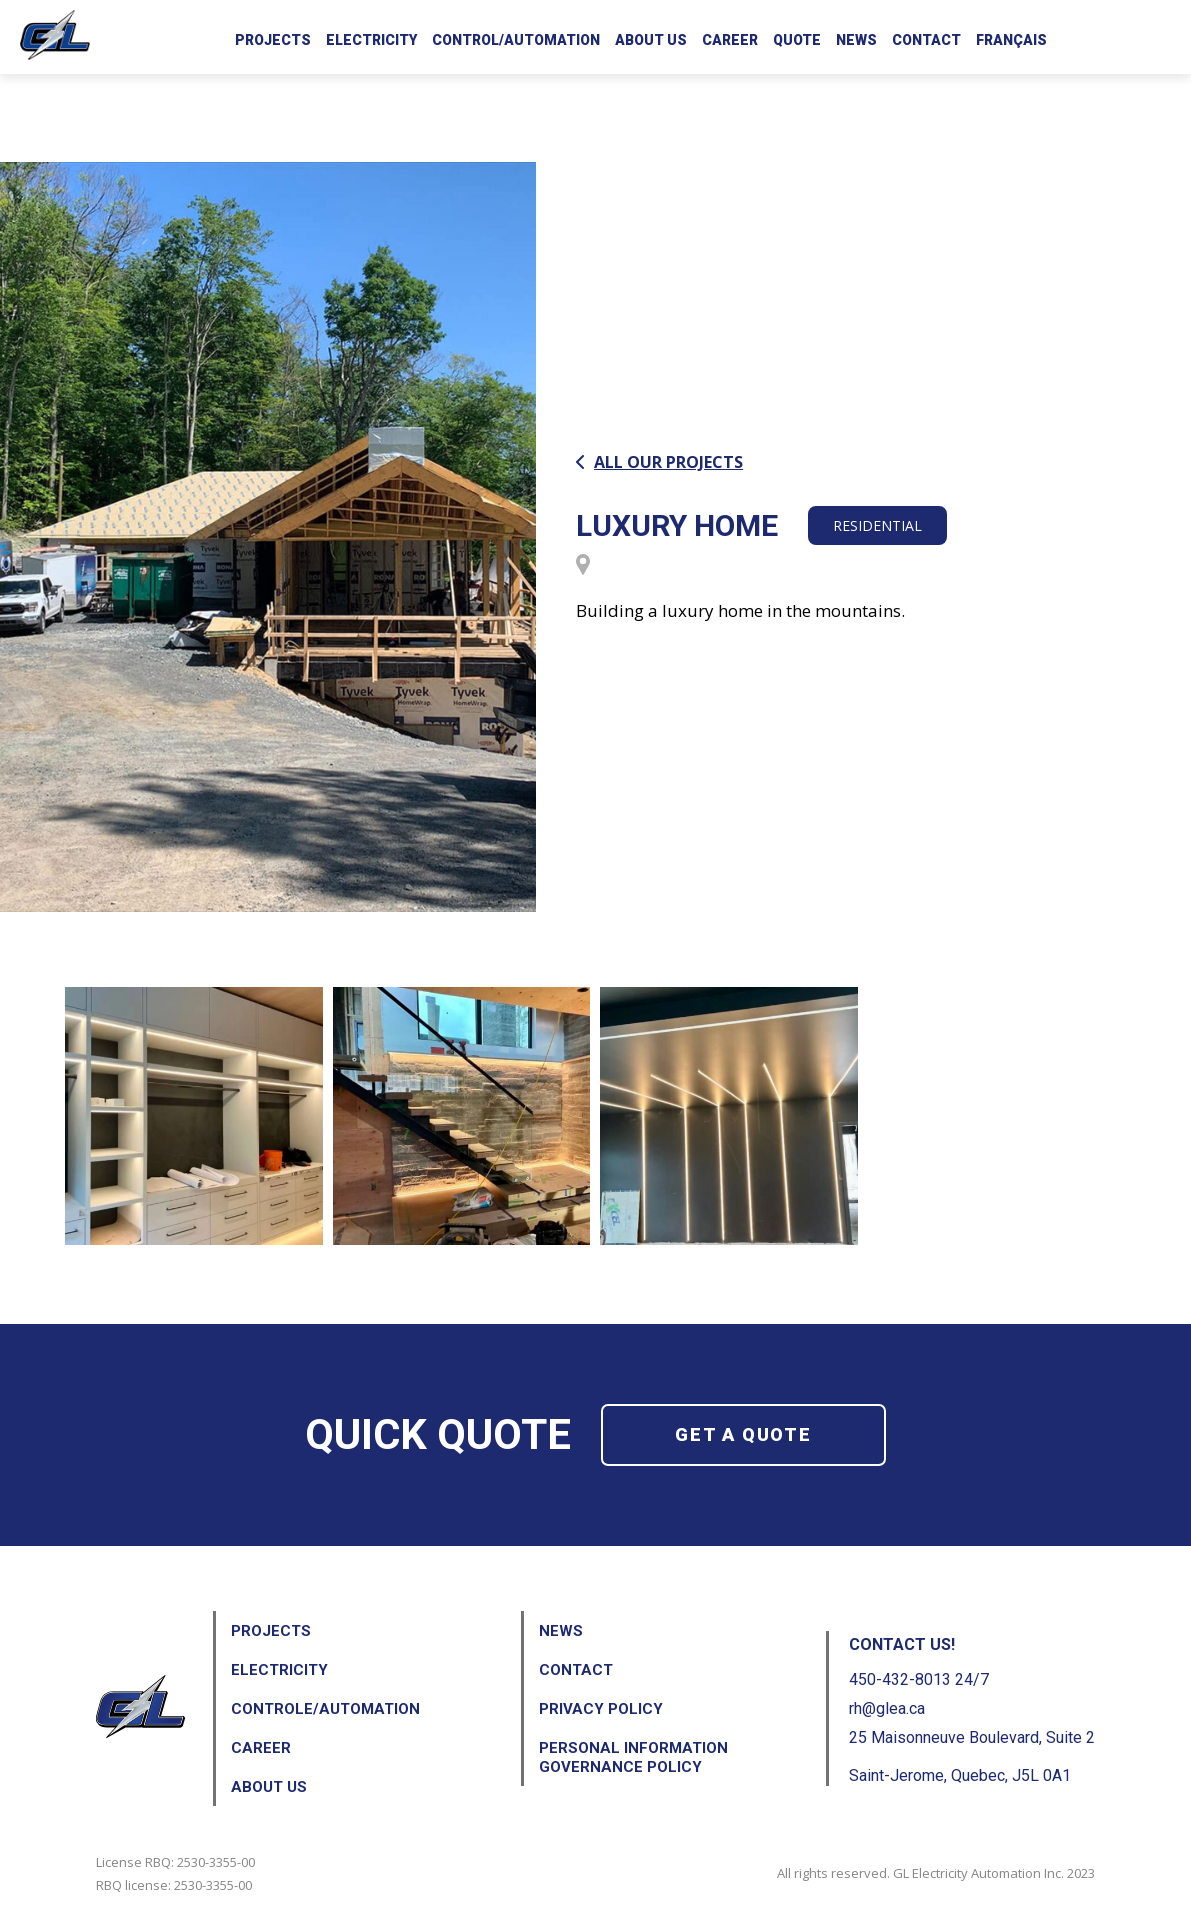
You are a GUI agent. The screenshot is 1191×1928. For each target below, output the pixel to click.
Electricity (371, 40)
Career (730, 40)
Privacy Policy (601, 1709)
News (856, 40)
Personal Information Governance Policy (633, 1757)
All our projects (659, 462)
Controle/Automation (325, 1709)
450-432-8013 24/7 (919, 1679)
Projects (273, 40)
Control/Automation (516, 40)
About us (651, 40)
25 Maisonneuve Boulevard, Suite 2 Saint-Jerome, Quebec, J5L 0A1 (972, 1756)
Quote (797, 40)
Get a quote (743, 1434)
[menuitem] (1011, 37)
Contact (926, 40)
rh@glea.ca (887, 1708)
